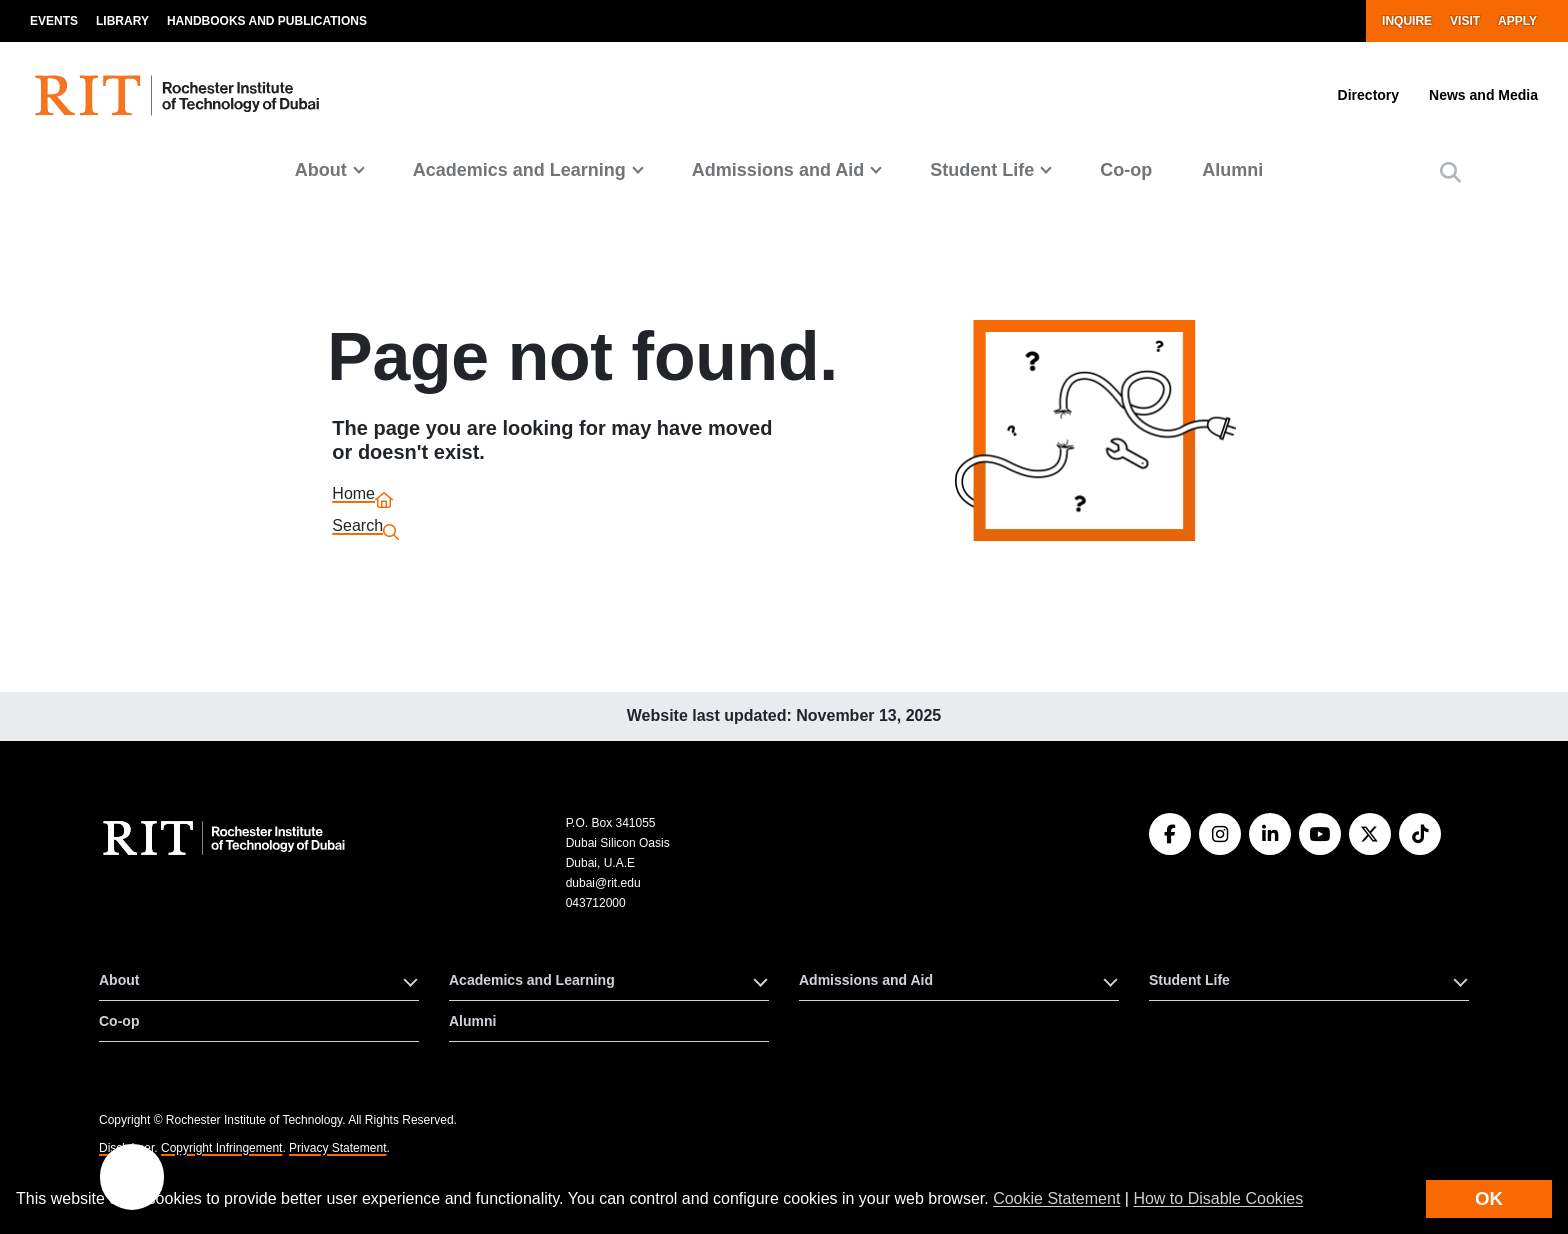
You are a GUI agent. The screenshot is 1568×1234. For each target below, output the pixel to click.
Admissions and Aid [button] (778, 170)
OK (1489, 1198)
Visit (1465, 21)
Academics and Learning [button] (519, 170)
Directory (1368, 95)
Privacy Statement (337, 1148)
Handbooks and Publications (267, 21)
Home (353, 496)
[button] (1450, 172)
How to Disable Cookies (1218, 1198)
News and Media (1483, 95)
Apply (1517, 21)
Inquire (1407, 21)
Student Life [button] (982, 170)
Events (54, 21)
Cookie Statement (1056, 1198)
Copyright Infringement (221, 1148)
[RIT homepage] (180, 95)
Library (122, 21)
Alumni (1232, 170)
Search (357, 528)
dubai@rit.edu (603, 883)
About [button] (321, 170)
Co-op (1126, 170)
